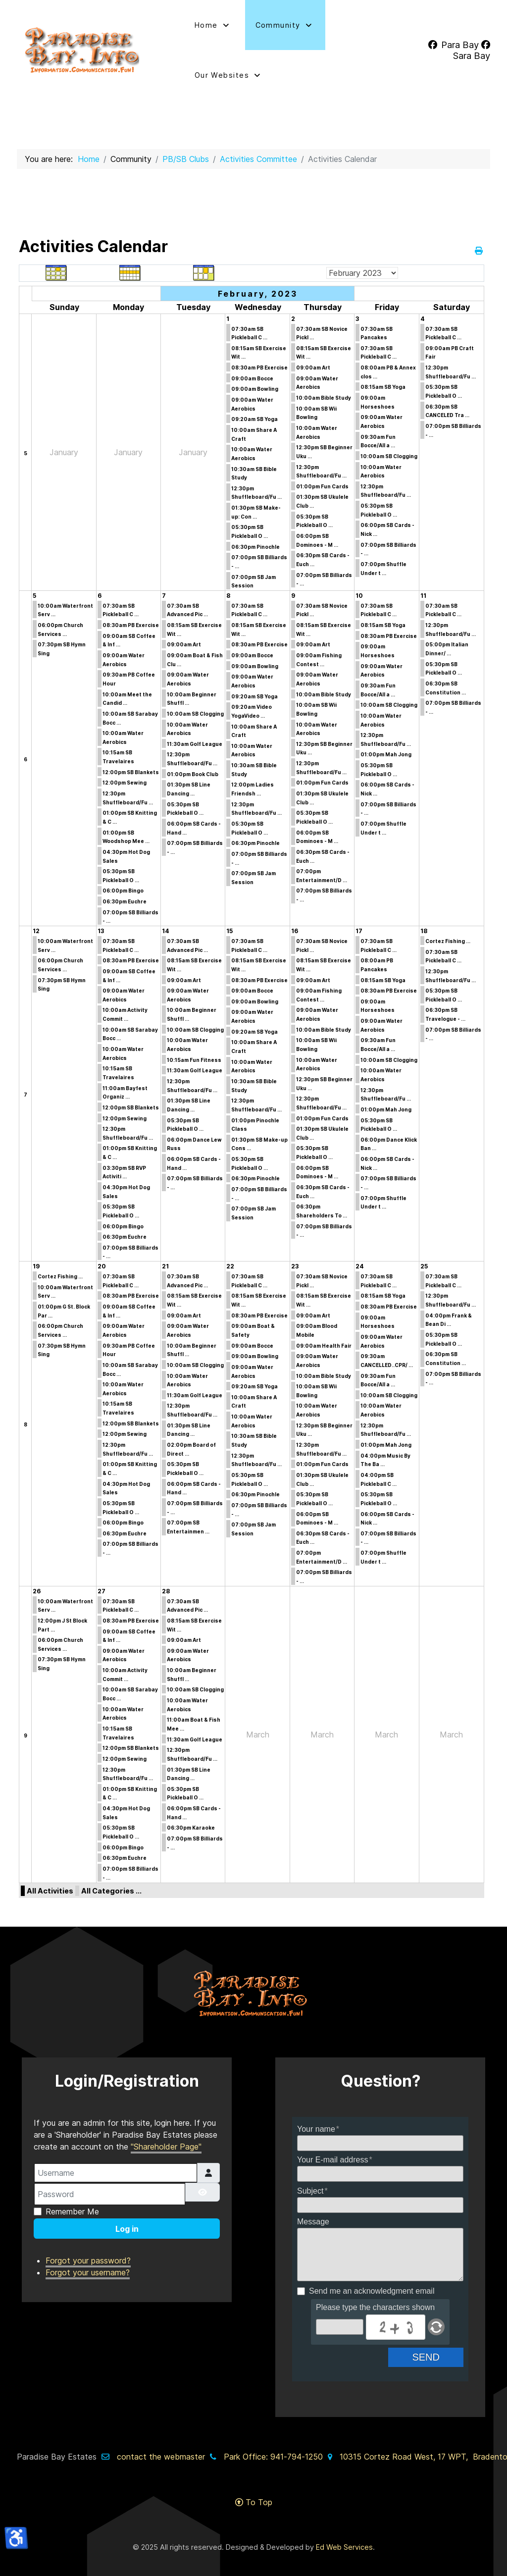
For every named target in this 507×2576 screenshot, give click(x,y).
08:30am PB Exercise (259, 367)
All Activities (50, 1891)
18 (423, 931)
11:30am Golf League (194, 744)
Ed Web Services (344, 2533)
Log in (127, 2215)
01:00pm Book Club (192, 774)
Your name (316, 2115)
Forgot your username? (88, 2258)
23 (295, 1266)
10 (359, 595)
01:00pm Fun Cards (322, 486)
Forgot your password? (88, 2247)
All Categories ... (111, 1891)
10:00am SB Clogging (388, 456)
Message (313, 2208)
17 (358, 931)
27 (101, 1591)
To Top (253, 2488)
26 (37, 1591)
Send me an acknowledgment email (371, 2277)
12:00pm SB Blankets (130, 772)
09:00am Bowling (254, 389)
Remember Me (72, 2198)
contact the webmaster (161, 2443)
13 (101, 931)
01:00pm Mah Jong (385, 754)
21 (165, 1266)
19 (36, 1266)
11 (423, 595)
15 (229, 931)
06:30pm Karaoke (191, 1828)
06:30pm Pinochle (255, 547)
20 (102, 1266)
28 (166, 1591)
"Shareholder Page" (166, 2133)
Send (434, 2343)
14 (165, 931)
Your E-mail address (332, 2146)
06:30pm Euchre (124, 901)
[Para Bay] (454, 44)
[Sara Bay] (471, 50)
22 (230, 1266)
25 (424, 1266)
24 (359, 1266)
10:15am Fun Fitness (194, 1060)
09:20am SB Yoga (254, 419)
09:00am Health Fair (324, 1346)
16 (294, 931)
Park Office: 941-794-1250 (273, 2443)
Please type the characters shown (375, 2293)
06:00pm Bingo (123, 891)
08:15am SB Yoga (383, 387)
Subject (310, 2177)
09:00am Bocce (252, 378)
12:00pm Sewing (124, 783)
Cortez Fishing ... (447, 941)
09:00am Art (313, 367)
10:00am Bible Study (323, 398)
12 (36, 931)
